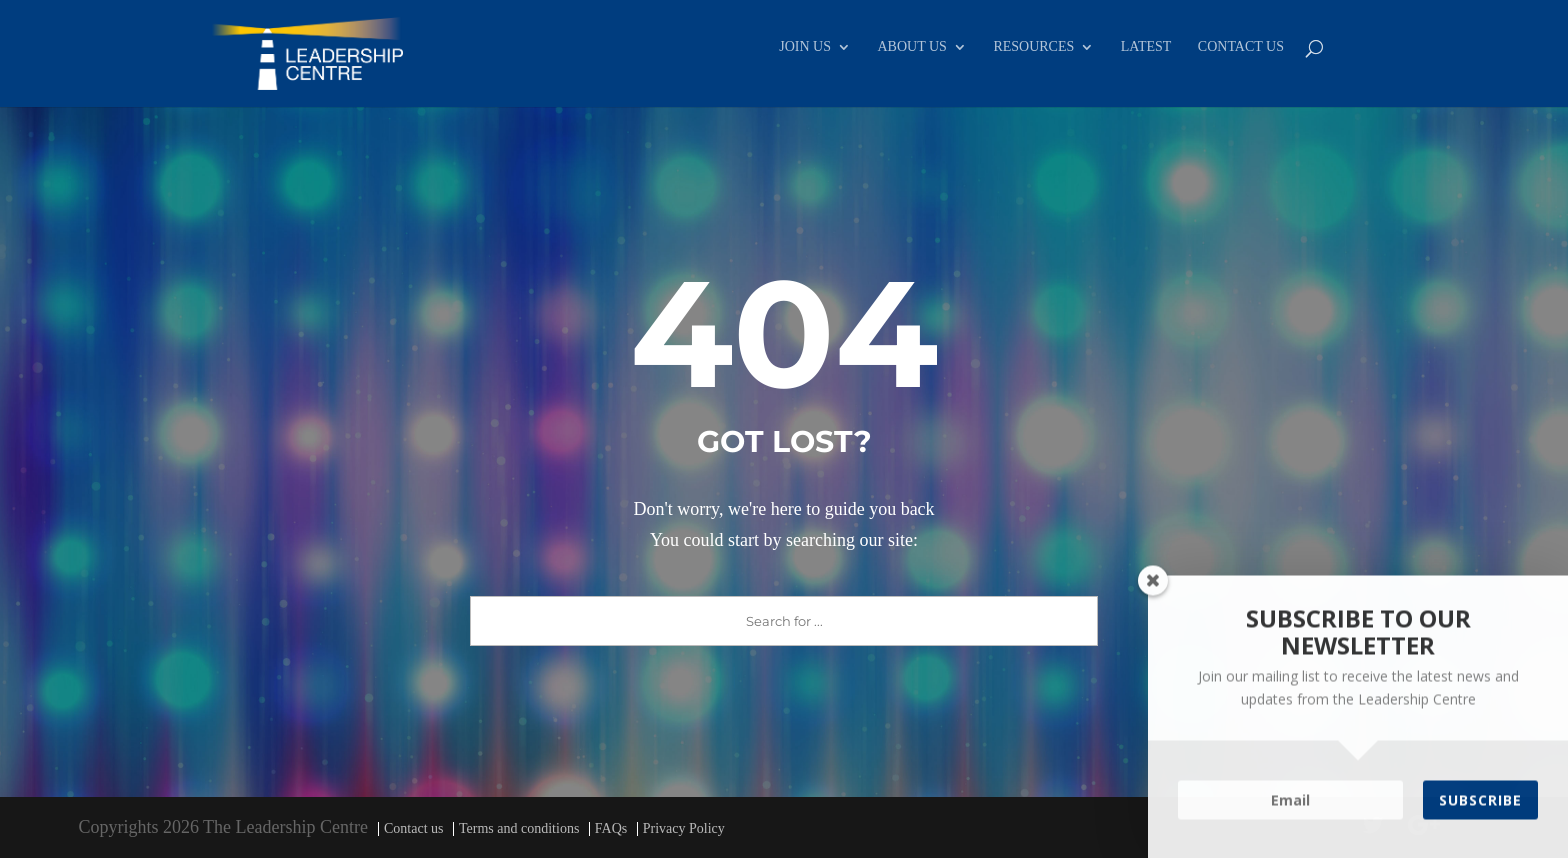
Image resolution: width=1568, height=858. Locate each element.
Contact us (414, 828)
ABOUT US (912, 47)
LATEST (1146, 47)
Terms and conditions (519, 828)
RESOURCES (1033, 47)
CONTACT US (1241, 47)
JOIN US (805, 47)
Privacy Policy (684, 828)
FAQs (611, 828)
